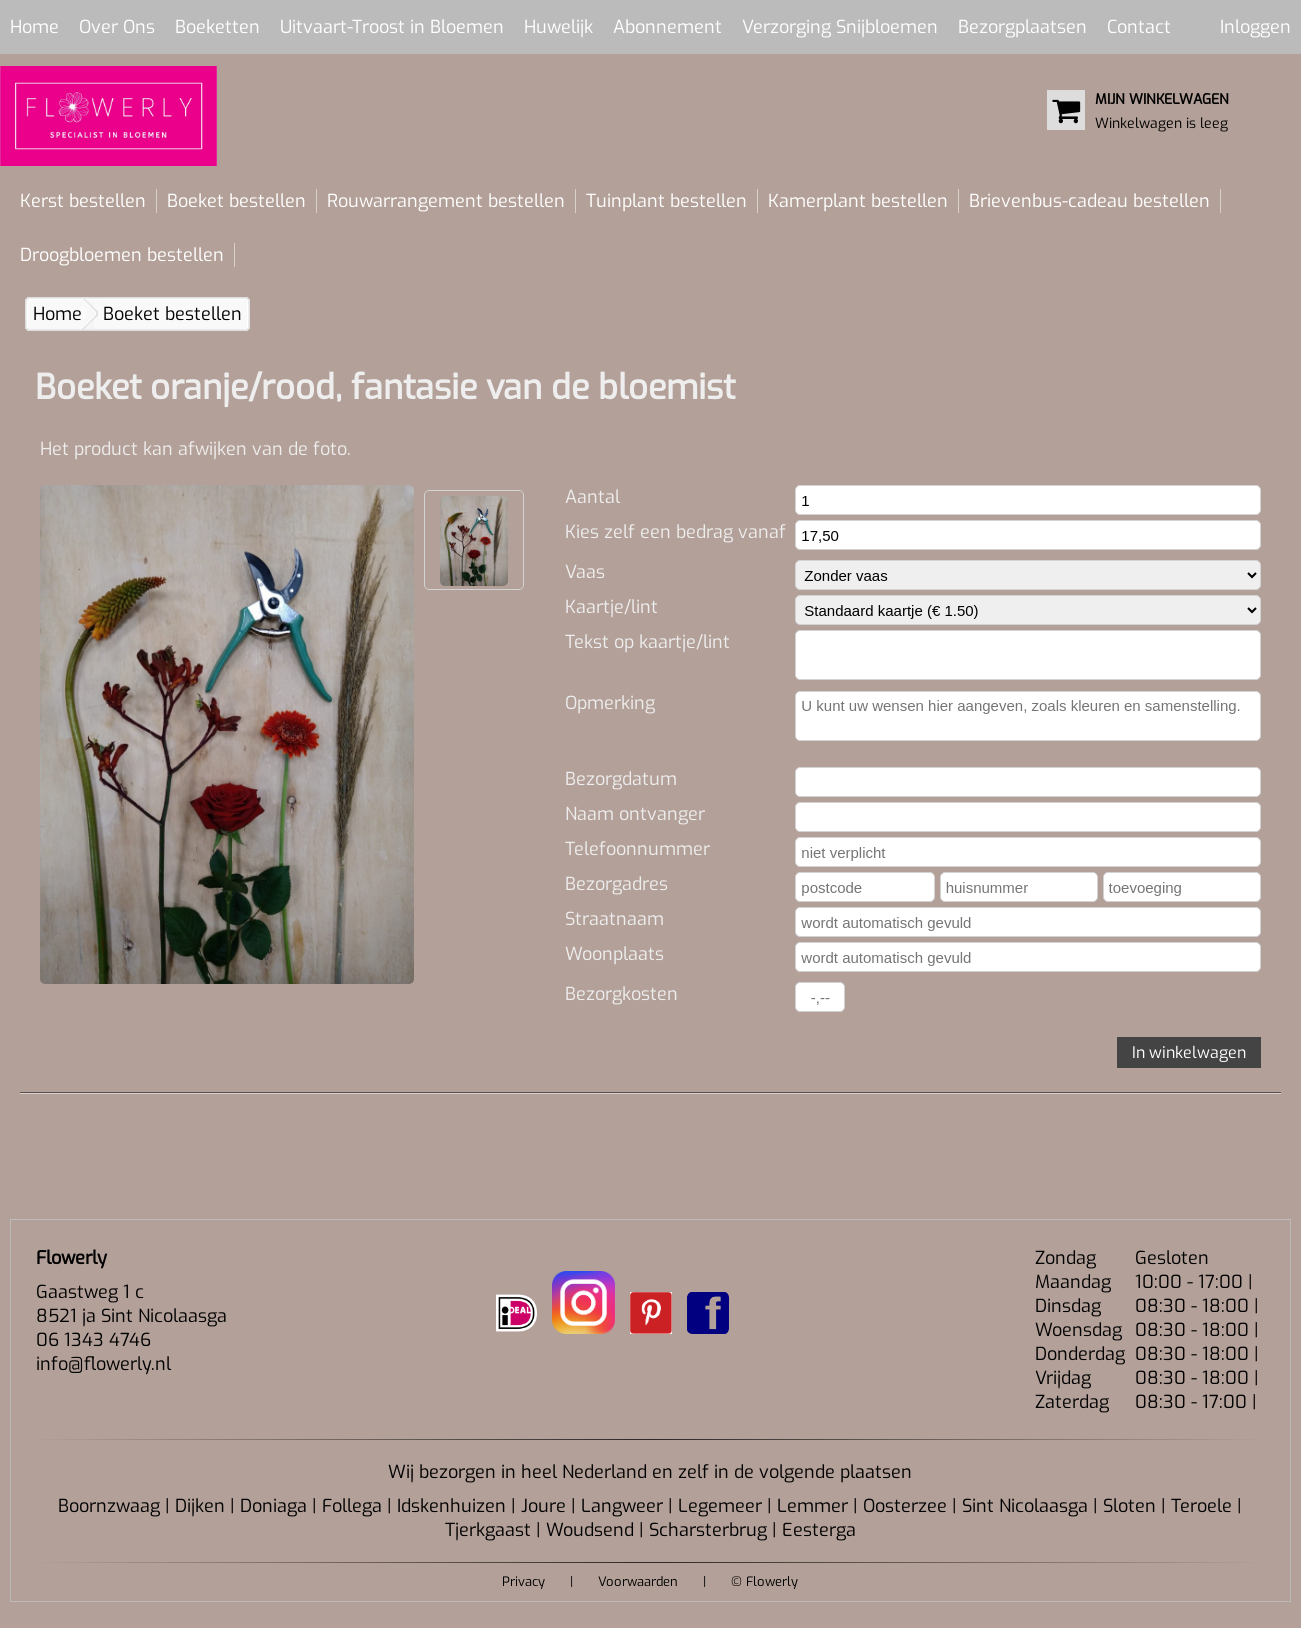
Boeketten (217, 27)
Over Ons (117, 27)
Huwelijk (558, 27)
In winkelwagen (1189, 1052)
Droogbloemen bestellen (122, 255)
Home (34, 27)
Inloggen (1255, 27)
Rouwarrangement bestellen (446, 201)
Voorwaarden (638, 1581)
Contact (1139, 27)
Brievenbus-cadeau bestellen (1089, 201)
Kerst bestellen (83, 201)
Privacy (523, 1581)
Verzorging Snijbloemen (840, 27)
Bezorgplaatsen (1022, 27)
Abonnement (667, 27)
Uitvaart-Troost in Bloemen (392, 27)
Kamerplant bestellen (858, 201)
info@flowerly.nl (103, 1364)
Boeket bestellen (236, 201)
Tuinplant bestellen (666, 201)
